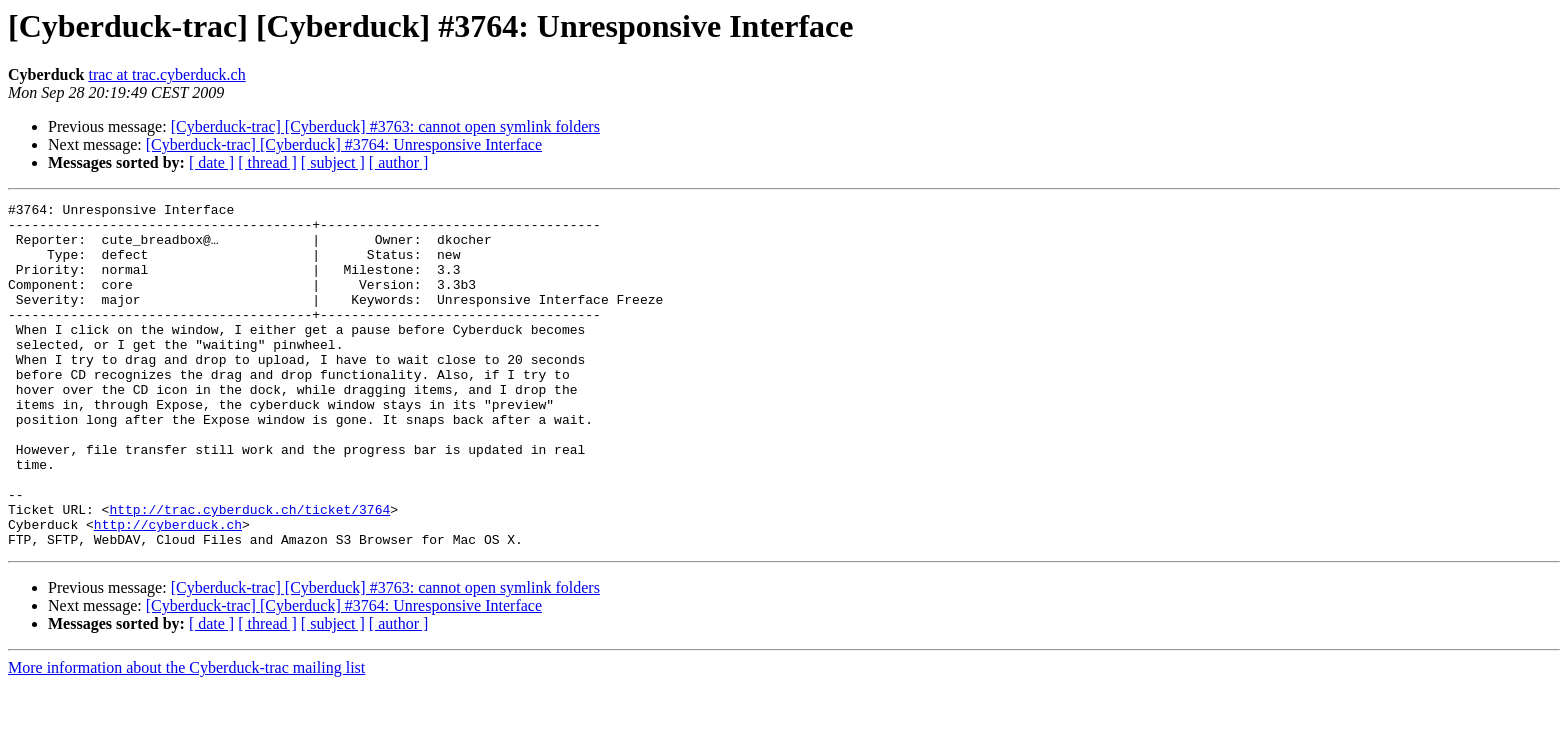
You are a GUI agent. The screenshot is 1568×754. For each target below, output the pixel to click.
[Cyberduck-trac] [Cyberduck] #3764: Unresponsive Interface (344, 144)
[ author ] (399, 162)
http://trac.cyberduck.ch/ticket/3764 (249, 572)
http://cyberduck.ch (168, 590)
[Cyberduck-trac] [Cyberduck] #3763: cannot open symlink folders (385, 126)
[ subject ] (333, 162)
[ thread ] (267, 162)
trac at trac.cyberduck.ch (166, 74)
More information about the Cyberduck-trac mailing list (186, 736)
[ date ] (211, 162)
